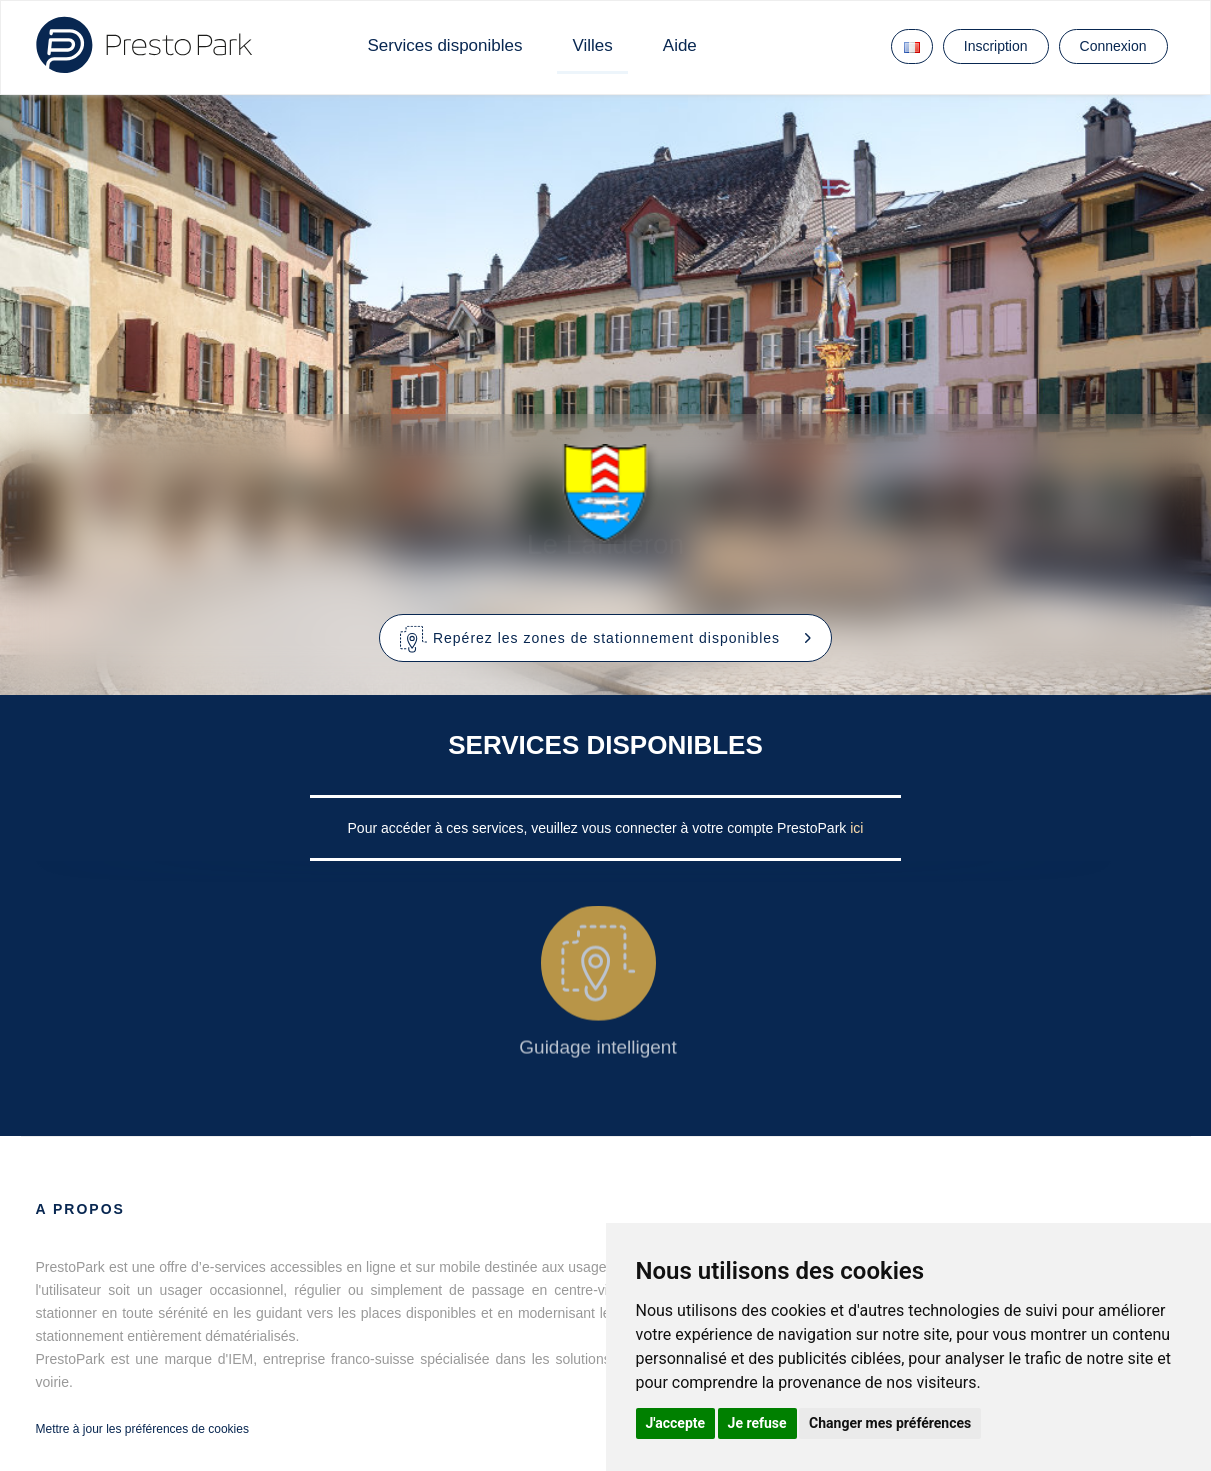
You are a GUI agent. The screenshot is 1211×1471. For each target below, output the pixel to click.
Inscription (996, 46)
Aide (680, 45)
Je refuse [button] (757, 1423)
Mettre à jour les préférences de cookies (142, 1429)
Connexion (1113, 46)
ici (856, 828)
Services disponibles (445, 45)
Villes (592, 45)
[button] (605, 638)
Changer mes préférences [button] (890, 1423)
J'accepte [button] (676, 1423)
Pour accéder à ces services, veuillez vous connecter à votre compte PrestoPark (599, 828)
